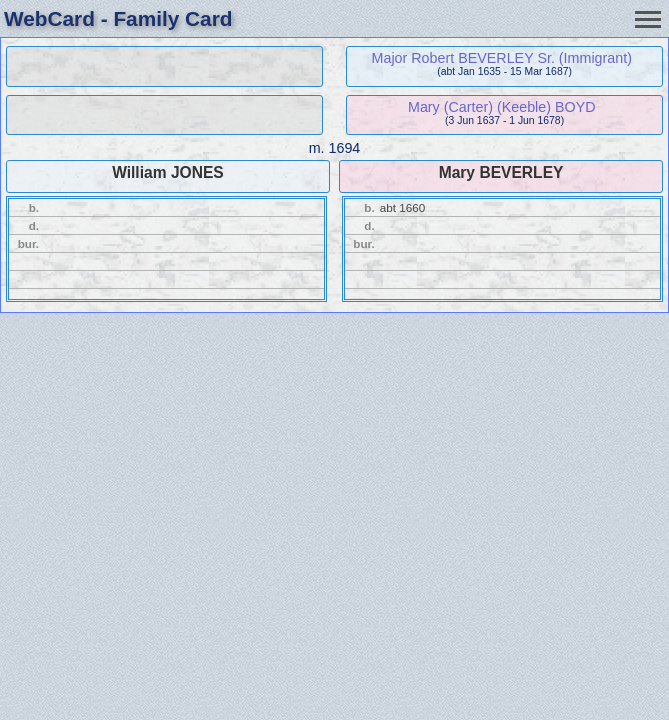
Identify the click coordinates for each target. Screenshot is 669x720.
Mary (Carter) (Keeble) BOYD (502, 107)
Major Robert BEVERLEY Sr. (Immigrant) (502, 58)
